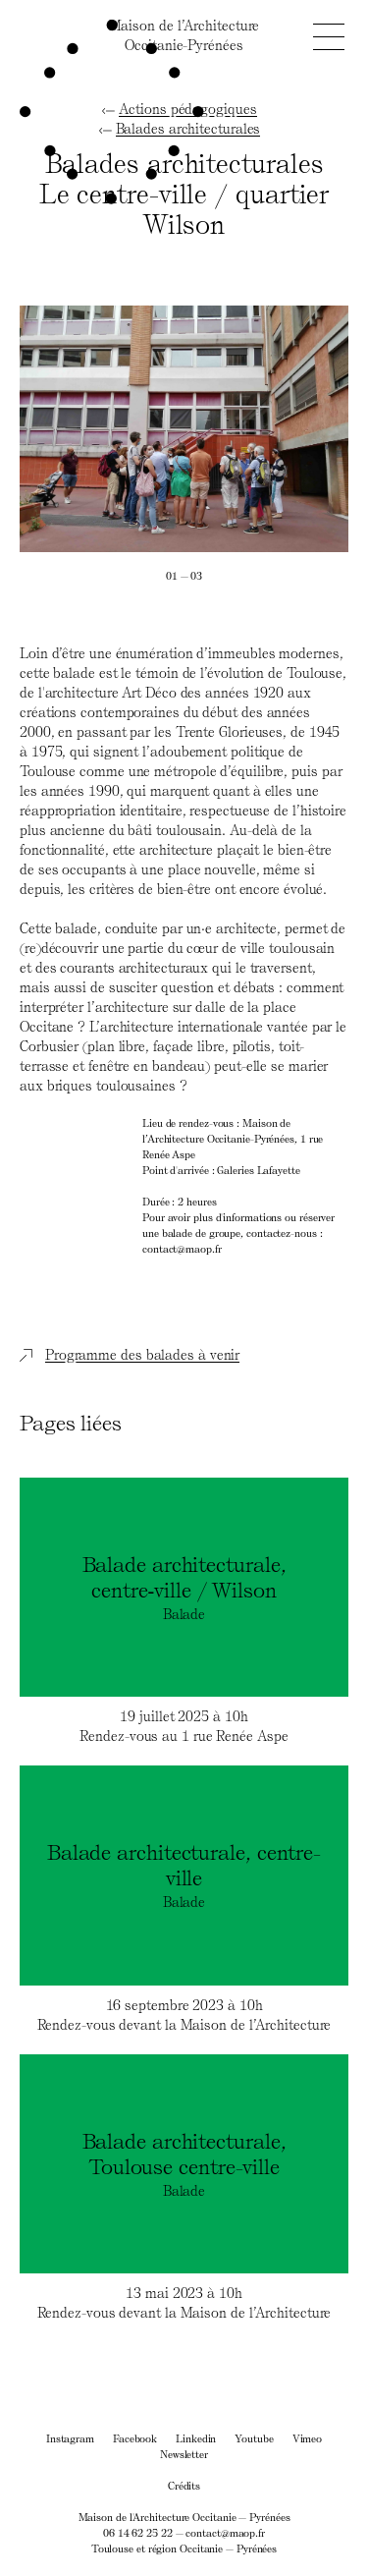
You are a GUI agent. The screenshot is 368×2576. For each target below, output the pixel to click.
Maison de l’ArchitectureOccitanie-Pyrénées (184, 35)
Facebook (135, 2438)
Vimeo (307, 2438)
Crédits (184, 2485)
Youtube (254, 2438)
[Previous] (102, 429)
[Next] (266, 429)
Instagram (70, 2438)
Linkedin (196, 2438)
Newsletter (184, 2453)
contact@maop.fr (225, 2532)
